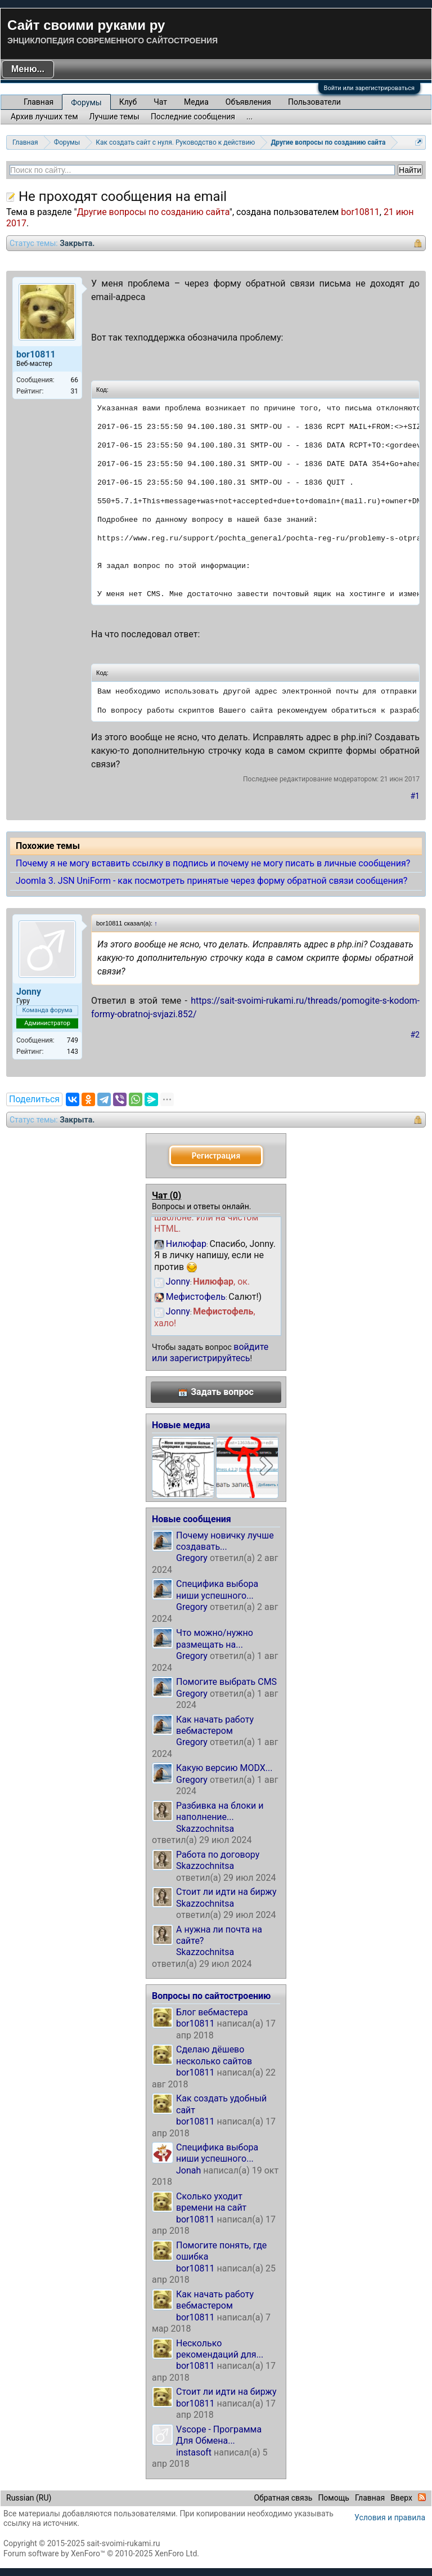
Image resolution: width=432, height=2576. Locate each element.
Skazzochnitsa (205, 1828)
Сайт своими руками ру (86, 25)
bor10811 (360, 212)
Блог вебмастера (212, 2012)
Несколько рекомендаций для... (219, 2349)
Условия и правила (389, 2517)
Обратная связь (283, 2497)
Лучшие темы (114, 116)
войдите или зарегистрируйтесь (210, 1352)
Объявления (248, 101)
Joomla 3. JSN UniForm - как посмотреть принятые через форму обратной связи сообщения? (211, 880)
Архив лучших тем (44, 116)
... (249, 116)
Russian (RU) (28, 2497)
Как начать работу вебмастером (215, 1725)
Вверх (401, 2497)
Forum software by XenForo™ (101, 2553)
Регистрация (216, 1155)
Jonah (188, 2170)
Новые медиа (181, 1425)
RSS (422, 2497)
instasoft (194, 2452)
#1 (415, 795)
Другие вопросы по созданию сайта (153, 212)
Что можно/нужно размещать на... (214, 1638)
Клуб (128, 101)
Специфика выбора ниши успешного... (217, 1589)
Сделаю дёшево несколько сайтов (214, 2055)
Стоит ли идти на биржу (226, 1891)
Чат (160, 101)
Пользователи (314, 101)
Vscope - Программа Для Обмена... (219, 2435)
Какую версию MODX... (224, 1768)
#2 (415, 1034)
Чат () (166, 1195)
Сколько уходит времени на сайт (211, 2202)
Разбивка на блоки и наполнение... (219, 1811)
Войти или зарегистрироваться (369, 88)
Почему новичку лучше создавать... (225, 1541)
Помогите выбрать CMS (226, 1681)
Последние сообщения (193, 116)
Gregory (192, 1558)
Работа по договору (217, 1854)
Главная (38, 101)
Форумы (86, 102)
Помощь (333, 2497)
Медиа (196, 101)
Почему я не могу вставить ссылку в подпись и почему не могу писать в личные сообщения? (213, 863)
